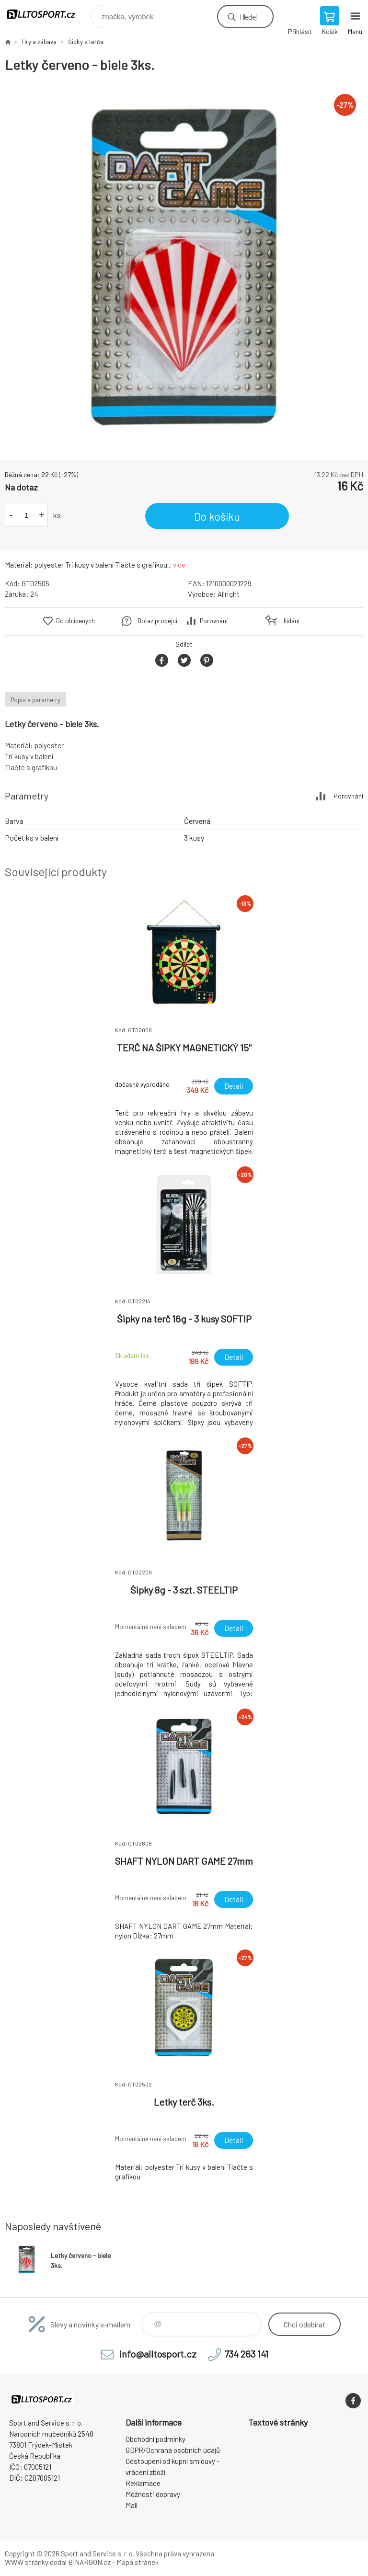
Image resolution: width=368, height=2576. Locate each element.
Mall (132, 2505)
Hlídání (290, 621)
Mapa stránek (137, 2562)
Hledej (248, 16)
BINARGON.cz (89, 2562)
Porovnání (214, 621)
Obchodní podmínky (155, 2439)
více (179, 564)
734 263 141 (246, 2353)
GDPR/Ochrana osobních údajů (173, 2450)
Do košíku (217, 516)
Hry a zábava (39, 42)
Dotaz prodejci (157, 621)
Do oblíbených (75, 621)
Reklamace (143, 2483)
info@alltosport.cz (157, 2353)
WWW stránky (26, 2562)
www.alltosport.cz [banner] (47, 14)
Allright (229, 594)
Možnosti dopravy (153, 2494)
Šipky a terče (86, 42)
